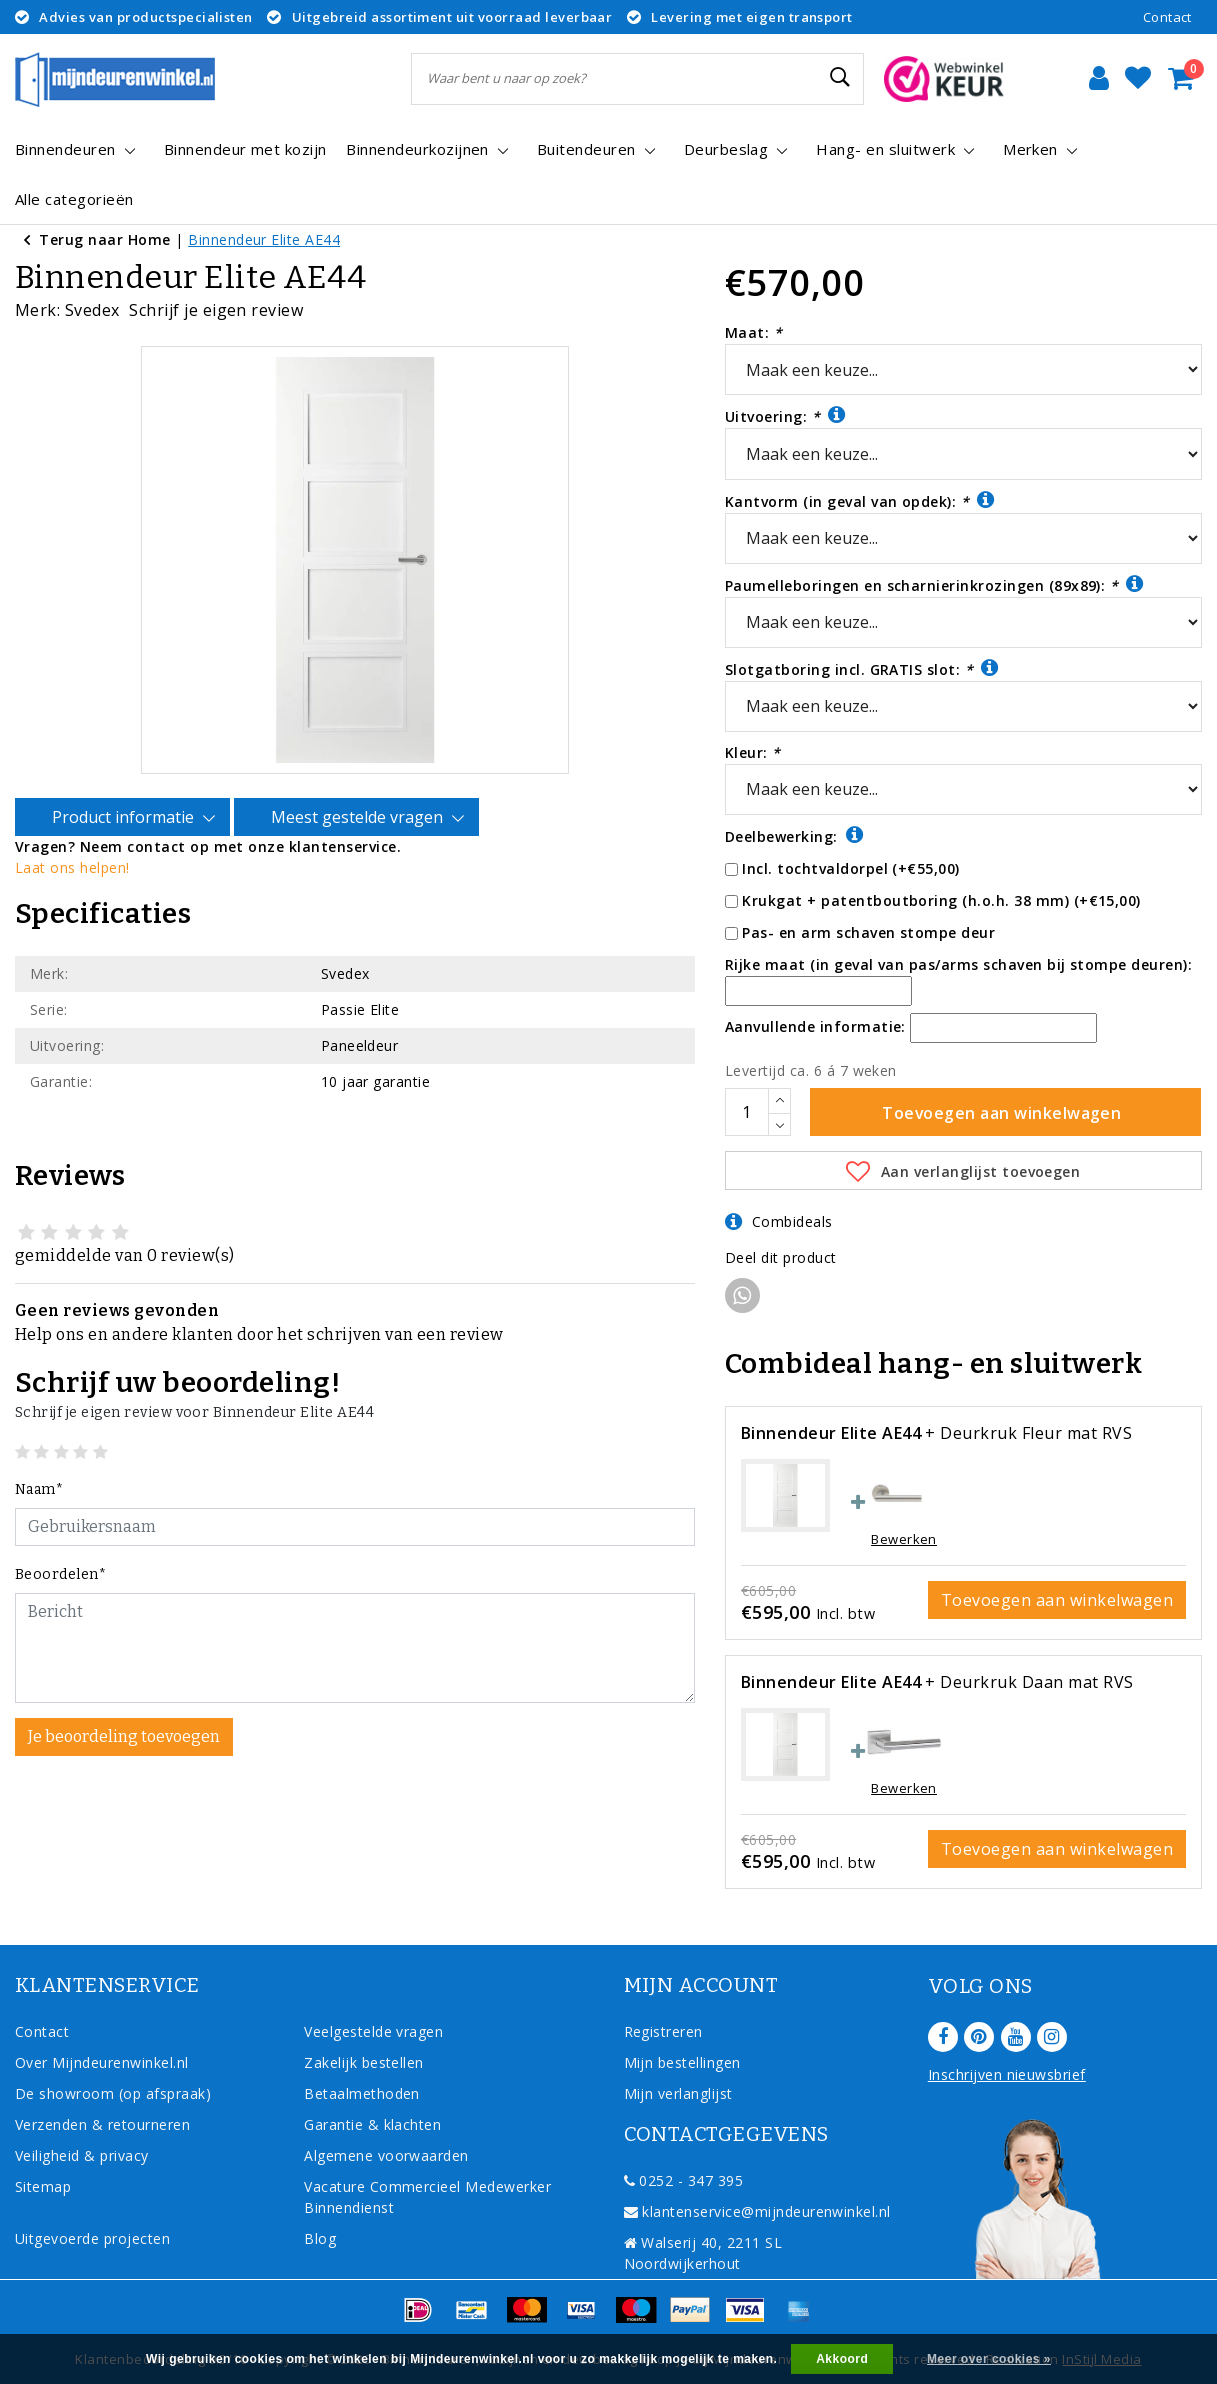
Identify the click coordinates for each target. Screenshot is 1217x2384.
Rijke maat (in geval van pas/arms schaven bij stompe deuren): (958, 964)
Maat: (753, 332)
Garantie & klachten (372, 2124)
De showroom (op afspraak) (117, 2093)
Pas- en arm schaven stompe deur (868, 932)
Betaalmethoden (362, 2093)
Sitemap (43, 2186)
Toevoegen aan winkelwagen (1057, 1600)
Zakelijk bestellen (364, 2062)
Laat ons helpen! (72, 847)
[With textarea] (355, 1628)
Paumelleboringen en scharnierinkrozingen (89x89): (934, 584)
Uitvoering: (785, 415)
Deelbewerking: (794, 835)
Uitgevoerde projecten (92, 2238)
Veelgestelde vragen (373, 2031)
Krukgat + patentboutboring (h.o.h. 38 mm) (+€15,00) (941, 900)
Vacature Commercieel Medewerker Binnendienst (427, 2197)
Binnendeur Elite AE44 (264, 239)
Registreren (663, 2031)
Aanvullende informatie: (815, 1026)
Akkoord (842, 2359)
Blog (320, 2238)
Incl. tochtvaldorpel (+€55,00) (850, 868)
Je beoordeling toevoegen (124, 1716)
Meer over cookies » (989, 2359)
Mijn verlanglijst (678, 2093)
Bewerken (904, 1539)
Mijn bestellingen (682, 2062)
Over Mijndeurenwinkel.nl (102, 2062)
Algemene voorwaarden (386, 2155)
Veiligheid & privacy (82, 2155)
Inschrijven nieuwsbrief (1007, 2074)
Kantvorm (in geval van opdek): (860, 500)
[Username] (355, 1507)
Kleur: (753, 752)
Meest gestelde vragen (360, 798)
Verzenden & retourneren (102, 2124)
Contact (1167, 17)
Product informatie (126, 798)
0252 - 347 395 (684, 2180)
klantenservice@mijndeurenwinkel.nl (757, 2211)
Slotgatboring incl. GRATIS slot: (862, 668)
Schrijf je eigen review (216, 310)
